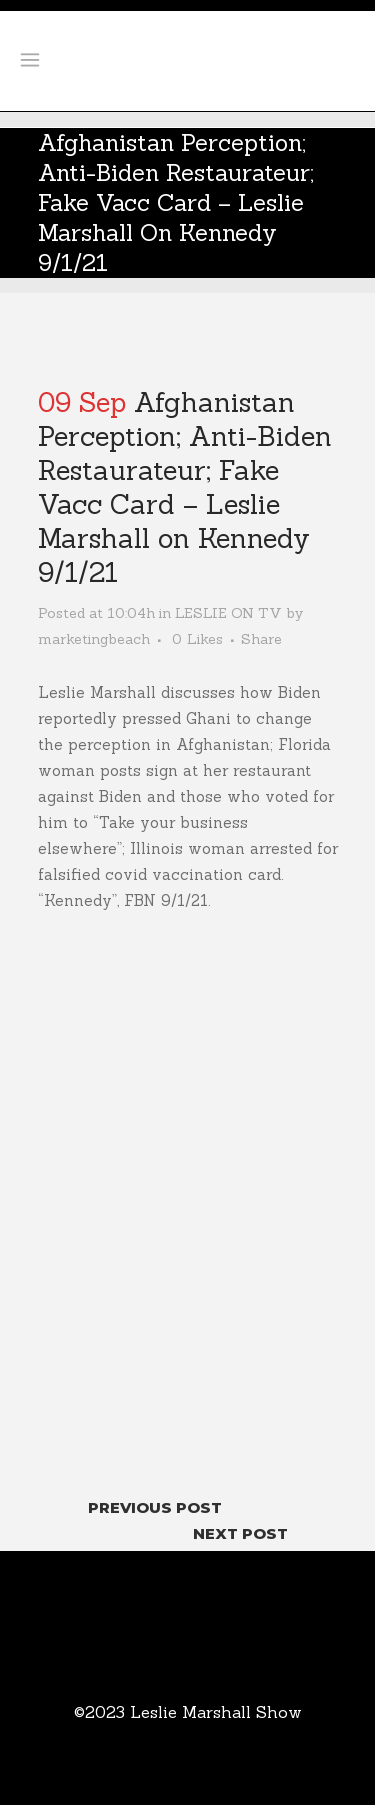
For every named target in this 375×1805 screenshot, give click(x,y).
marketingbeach (94, 639)
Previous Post (155, 1507)
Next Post (240, 1533)
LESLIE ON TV (228, 613)
